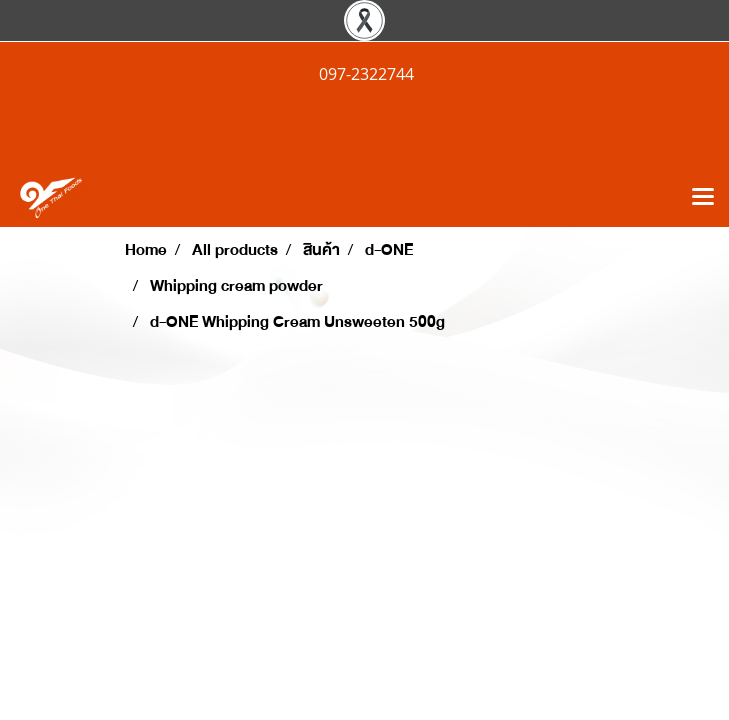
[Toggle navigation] (703, 198)
